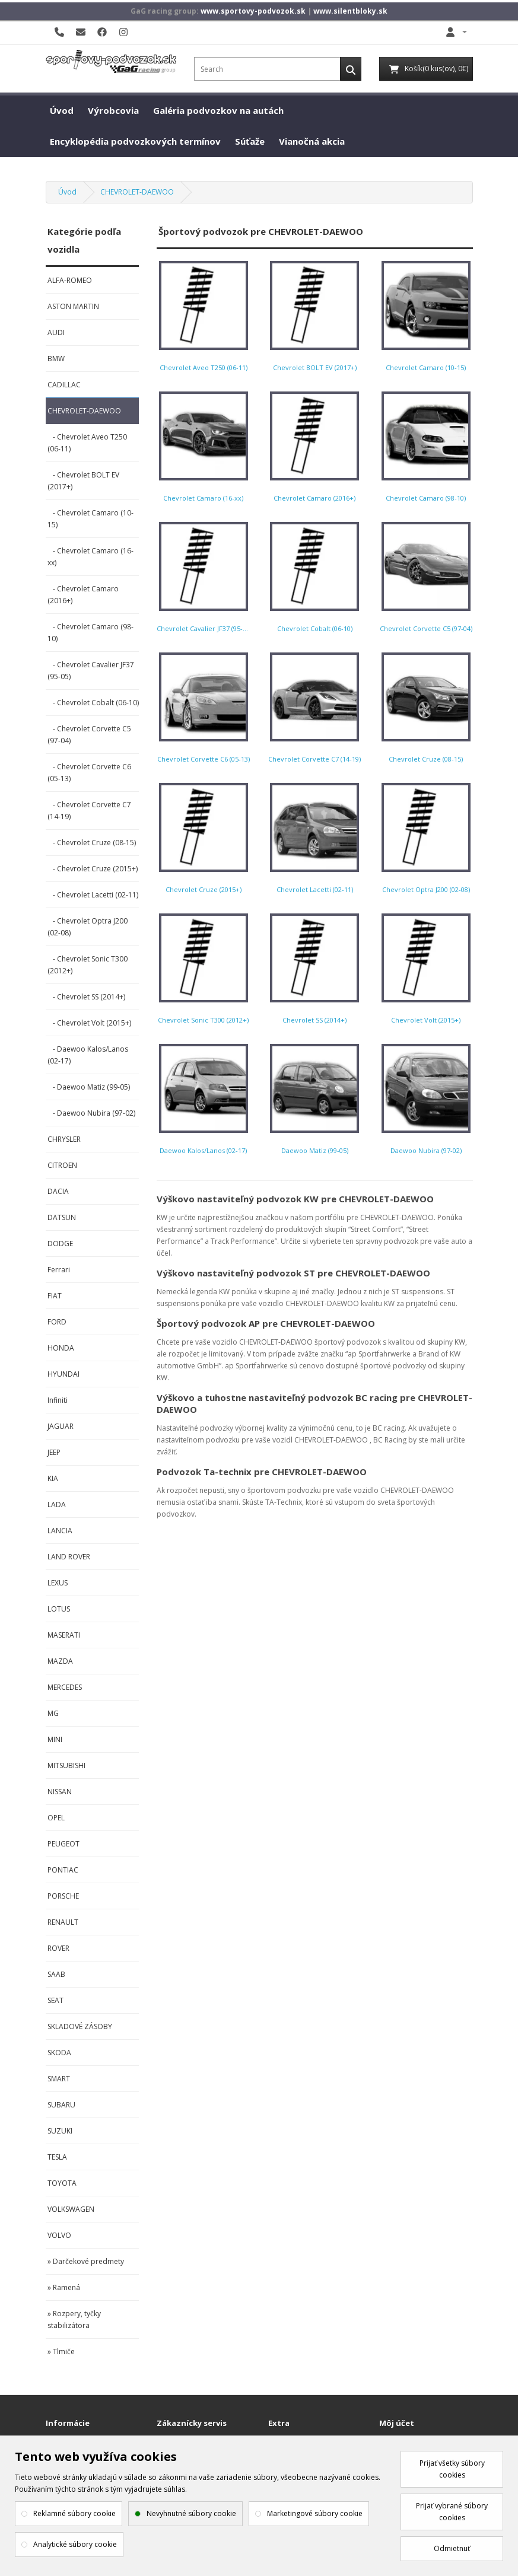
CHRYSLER (64, 1139)
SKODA (59, 2053)
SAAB (56, 1974)
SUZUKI (59, 2131)
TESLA (57, 2157)
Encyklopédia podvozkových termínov (135, 141)
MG (53, 1713)
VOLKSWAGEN (70, 2209)
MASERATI (63, 1635)
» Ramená (63, 2287)
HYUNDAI (63, 1374)
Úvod (62, 110)
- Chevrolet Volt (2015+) (89, 1023)
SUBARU (61, 2105)
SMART (58, 2079)
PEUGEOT (63, 1844)
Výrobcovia (113, 110)
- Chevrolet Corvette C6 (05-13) (89, 773)
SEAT (55, 2000)
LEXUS (57, 1583)
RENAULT (62, 1922)
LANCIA (59, 1531)
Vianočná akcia (312, 141)
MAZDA (60, 1661)
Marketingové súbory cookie (315, 2513)
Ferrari (58, 1270)
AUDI (56, 332)
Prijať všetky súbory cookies (452, 2469)
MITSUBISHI (66, 1765)
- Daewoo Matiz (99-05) (88, 1087)
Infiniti (57, 1400)
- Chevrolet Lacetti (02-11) (92, 895)
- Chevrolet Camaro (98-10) (90, 633)
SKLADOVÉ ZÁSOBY (79, 2026)
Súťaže (250, 141)
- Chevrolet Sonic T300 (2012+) (87, 965)
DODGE (60, 1243)
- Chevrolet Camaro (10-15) (90, 519)
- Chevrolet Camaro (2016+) (83, 595)
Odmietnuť (452, 2548)
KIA (52, 1478)
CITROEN (62, 1165)
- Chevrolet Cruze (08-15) (91, 843)
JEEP (54, 1452)
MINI (54, 1739)
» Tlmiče (61, 2351)
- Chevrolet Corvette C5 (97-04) (89, 735)
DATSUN (61, 1217)
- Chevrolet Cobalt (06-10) (93, 703)
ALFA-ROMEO (69, 280)
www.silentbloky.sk (350, 11)
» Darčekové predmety (85, 2261)
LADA (56, 1504)
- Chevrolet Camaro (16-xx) (90, 557)
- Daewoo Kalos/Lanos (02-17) (87, 1055)
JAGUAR (60, 1426)
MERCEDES (64, 1687)
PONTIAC (62, 1870)
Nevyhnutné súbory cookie (191, 2513)
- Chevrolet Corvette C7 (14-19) (89, 810)
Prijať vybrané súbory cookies (452, 2512)
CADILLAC (64, 385)
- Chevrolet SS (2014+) (86, 997)
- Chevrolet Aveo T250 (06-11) (87, 443)
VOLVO (59, 2235)
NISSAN (59, 1792)
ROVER (58, 1948)
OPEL (56, 1818)
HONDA (60, 1348)
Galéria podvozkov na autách (218, 110)
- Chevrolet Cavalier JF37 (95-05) (90, 671)
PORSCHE (63, 1896)
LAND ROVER (68, 1557)
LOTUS (58, 1609)
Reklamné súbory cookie (74, 2513)
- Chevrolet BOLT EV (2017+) (83, 481)
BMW (56, 359)
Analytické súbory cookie (75, 2544)
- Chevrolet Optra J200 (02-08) (87, 927)
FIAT (54, 1296)
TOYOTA (62, 2183)
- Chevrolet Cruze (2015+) (92, 869)
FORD (56, 1322)
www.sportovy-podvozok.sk (253, 11)
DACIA (58, 1191)
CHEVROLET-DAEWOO (137, 192)
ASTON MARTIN (73, 306)
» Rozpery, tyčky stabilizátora (74, 2319)
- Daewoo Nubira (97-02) (91, 1113)
